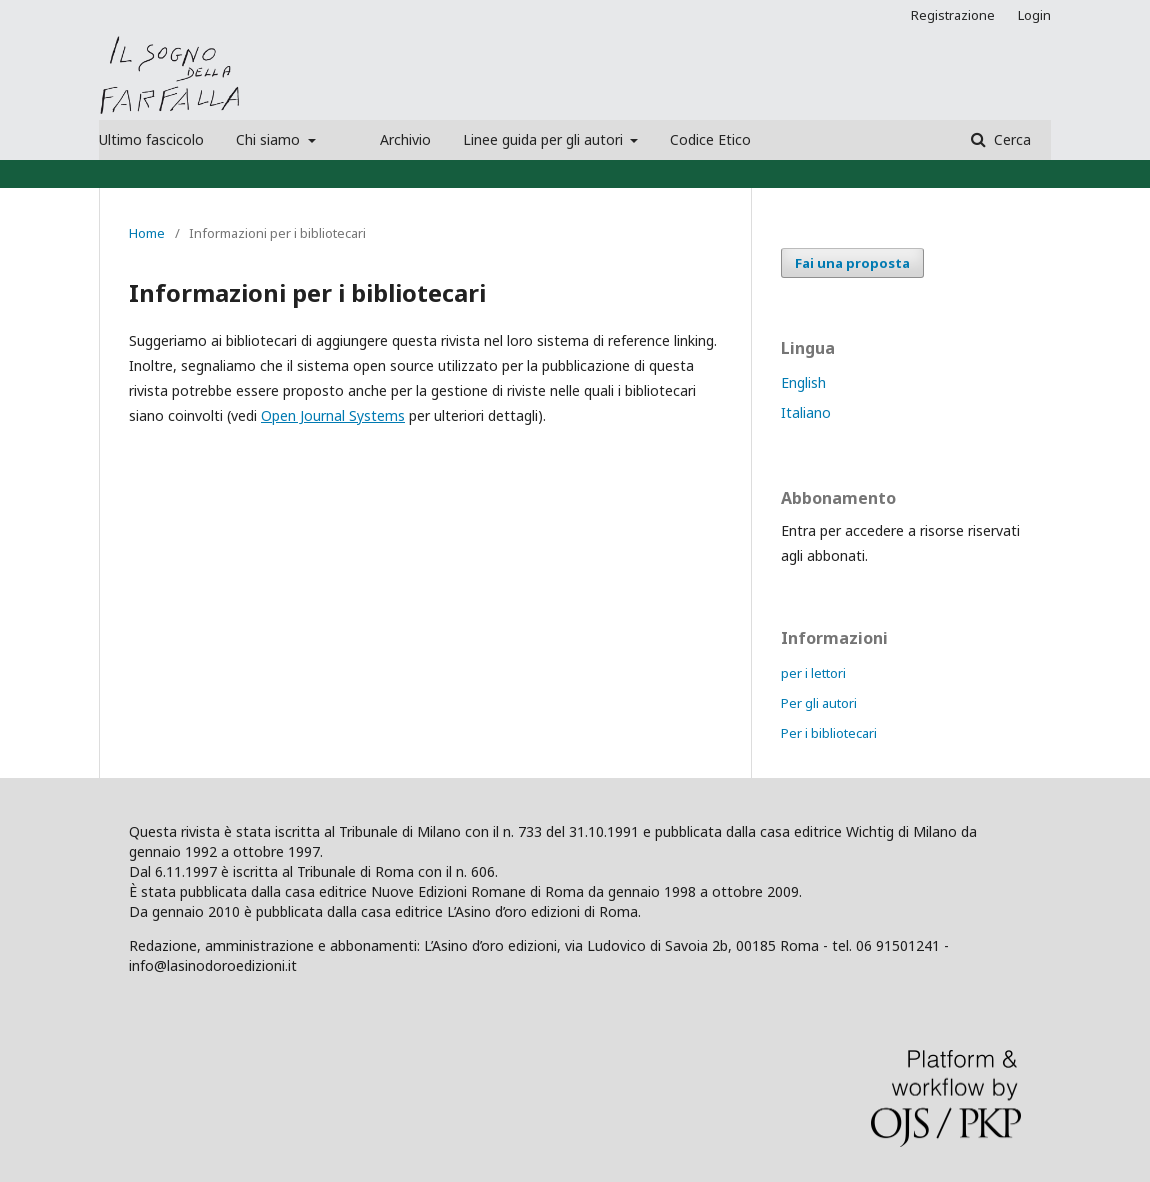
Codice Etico (710, 139)
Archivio (405, 139)
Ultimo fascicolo (151, 139)
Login (1034, 15)
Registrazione (953, 15)
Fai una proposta (852, 263)
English (803, 382)
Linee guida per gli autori (545, 139)
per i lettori (813, 673)
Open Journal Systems (333, 415)
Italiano (806, 412)
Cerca (1010, 139)
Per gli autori (819, 703)
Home (147, 233)
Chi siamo (270, 139)
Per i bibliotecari (829, 733)
